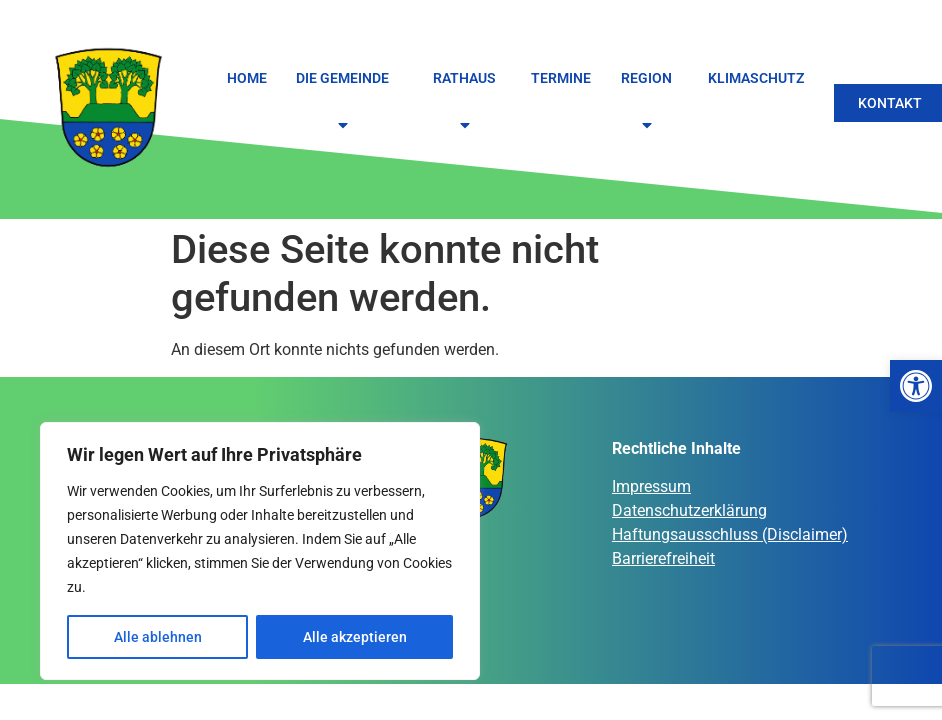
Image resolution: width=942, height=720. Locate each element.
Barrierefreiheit (663, 558)
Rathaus (467, 102)
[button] (916, 386)
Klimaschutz (756, 78)
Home (247, 78)
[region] (260, 551)
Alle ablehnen (158, 637)
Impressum (651, 486)
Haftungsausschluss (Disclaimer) (730, 534)
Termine (561, 78)
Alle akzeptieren (355, 637)
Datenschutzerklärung (689, 510)
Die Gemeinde (345, 102)
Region (649, 102)
